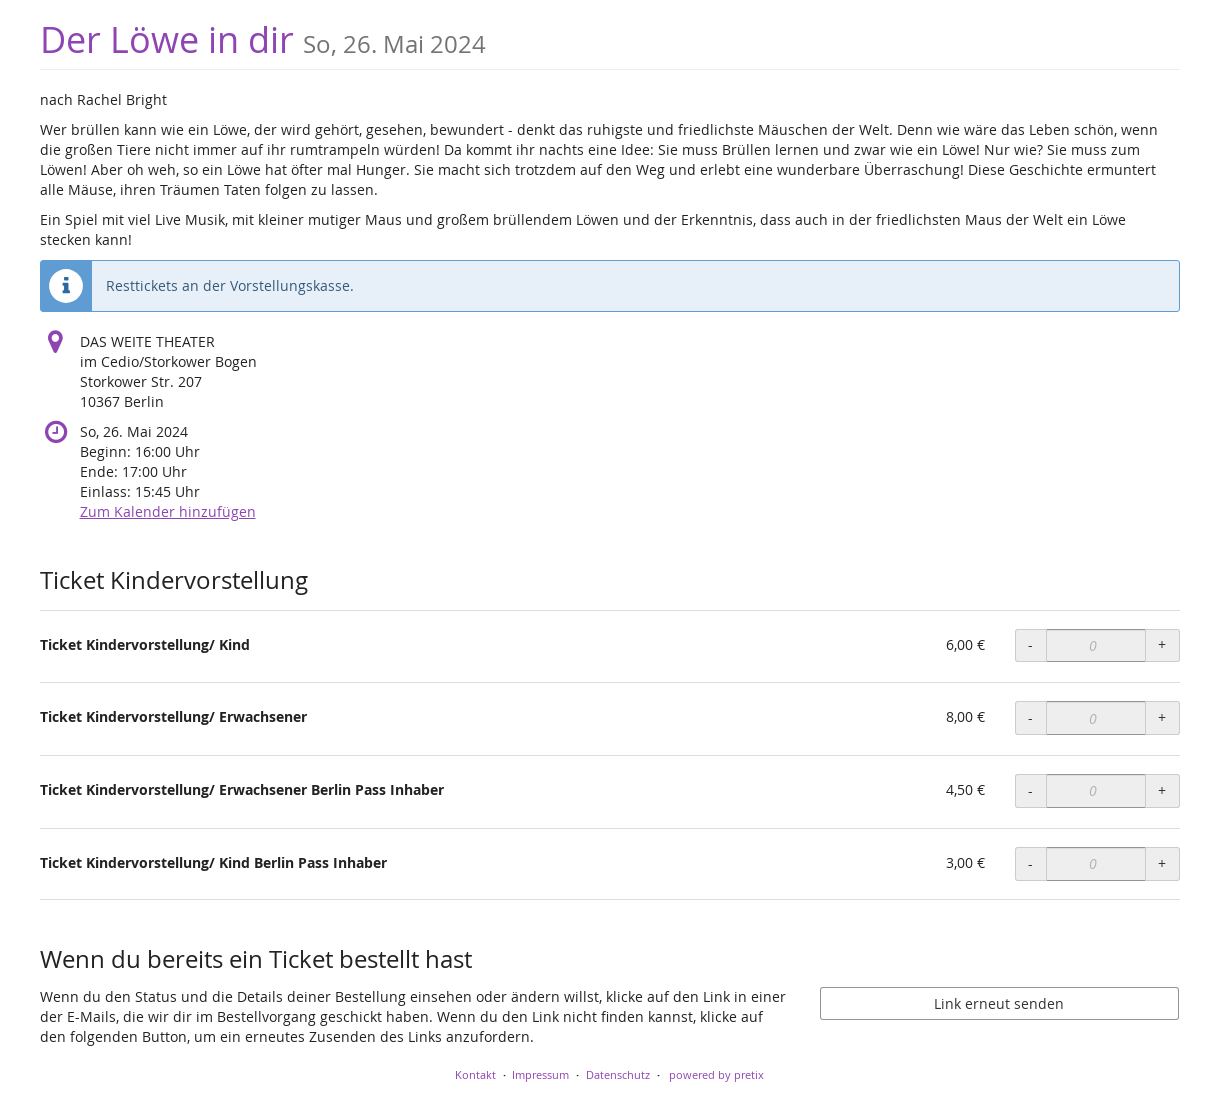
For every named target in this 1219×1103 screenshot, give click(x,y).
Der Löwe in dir (263, 39)
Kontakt (475, 1074)
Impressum (540, 1074)
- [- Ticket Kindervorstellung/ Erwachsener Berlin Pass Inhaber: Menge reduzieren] (1030, 790)
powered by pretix (716, 1074)
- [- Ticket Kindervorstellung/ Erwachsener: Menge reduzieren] (1030, 717)
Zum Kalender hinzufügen (168, 511)
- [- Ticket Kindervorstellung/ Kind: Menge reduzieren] (1030, 644)
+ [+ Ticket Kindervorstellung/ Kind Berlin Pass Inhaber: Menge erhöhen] (1162, 863)
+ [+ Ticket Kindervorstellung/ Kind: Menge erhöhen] (1162, 644)
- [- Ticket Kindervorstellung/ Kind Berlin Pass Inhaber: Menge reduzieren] (1030, 863)
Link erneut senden (999, 1003)
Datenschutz (618, 1074)
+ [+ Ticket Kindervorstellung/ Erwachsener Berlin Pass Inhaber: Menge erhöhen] (1162, 790)
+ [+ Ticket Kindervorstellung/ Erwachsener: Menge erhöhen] (1162, 717)
